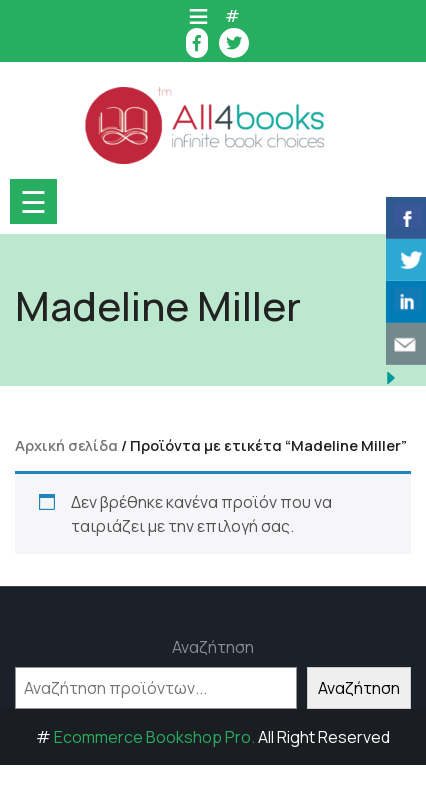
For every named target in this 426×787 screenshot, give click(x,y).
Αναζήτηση (213, 647)
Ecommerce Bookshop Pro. (154, 737)
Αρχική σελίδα (66, 445)
